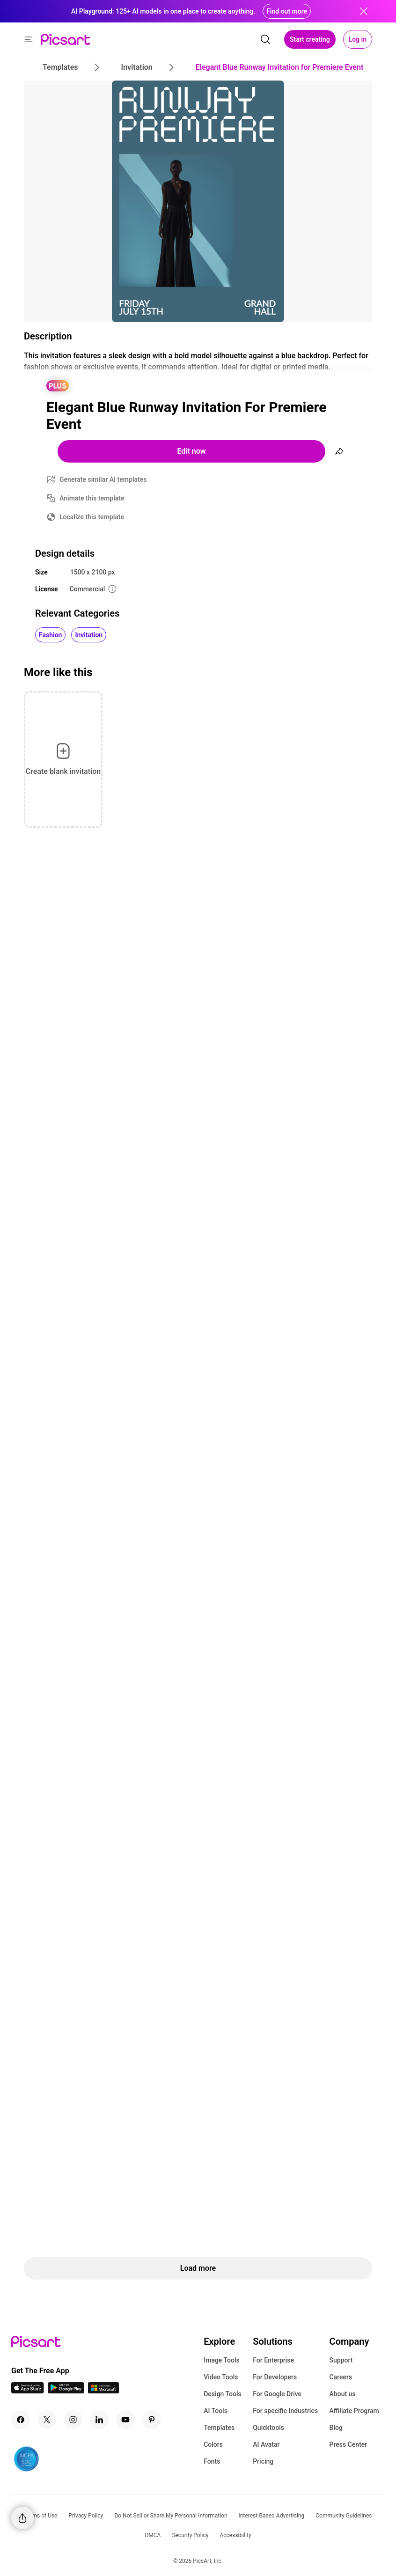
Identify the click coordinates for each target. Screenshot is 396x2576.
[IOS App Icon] (27, 2390)
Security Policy (190, 2535)
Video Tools (221, 2377)
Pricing (263, 2461)
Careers (341, 2377)
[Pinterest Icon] (151, 2419)
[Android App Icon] (66, 2390)
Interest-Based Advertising (272, 2515)
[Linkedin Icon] (99, 2419)
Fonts (212, 2461)
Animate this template (92, 498)
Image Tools (222, 2360)
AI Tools (215, 2410)
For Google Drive (277, 2394)
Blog (336, 2427)
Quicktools (268, 2427)
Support (341, 2360)
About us (343, 2394)
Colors (213, 2444)
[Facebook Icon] (20, 2419)
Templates (219, 2427)
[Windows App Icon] (103, 2390)
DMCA (153, 2535)
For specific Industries (285, 2410)
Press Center (348, 2444)
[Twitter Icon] (46, 2419)
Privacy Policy (86, 2515)
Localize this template (91, 517)
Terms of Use (40, 2515)
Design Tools (223, 2394)
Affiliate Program (354, 2410)
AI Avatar (266, 2444)
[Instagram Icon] (73, 2419)
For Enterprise (273, 2360)
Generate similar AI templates (103, 479)
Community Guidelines (343, 2515)
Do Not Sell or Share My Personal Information (170, 2515)
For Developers (275, 2377)
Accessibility (235, 2535)
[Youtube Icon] (125, 2419)
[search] (265, 39)
